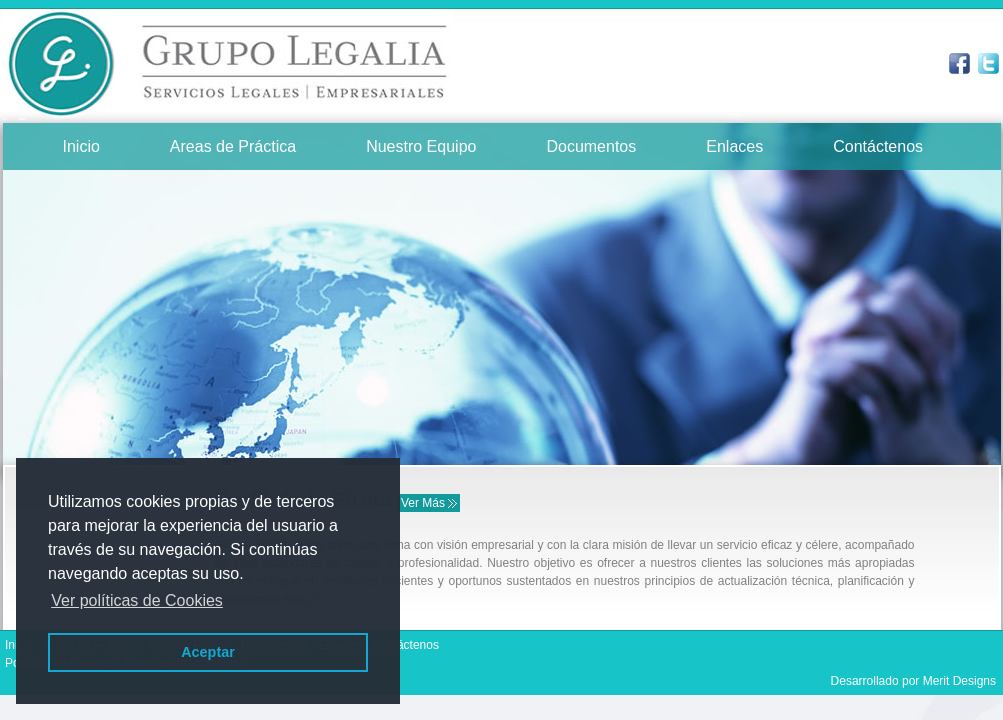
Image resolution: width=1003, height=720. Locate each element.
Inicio (81, 146)
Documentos (591, 146)
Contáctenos (878, 146)
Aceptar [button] (208, 652)
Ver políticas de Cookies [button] (137, 600)
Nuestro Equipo (421, 146)
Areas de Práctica (233, 146)
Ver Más (423, 503)
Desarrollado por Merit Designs (913, 681)
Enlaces (734, 146)
